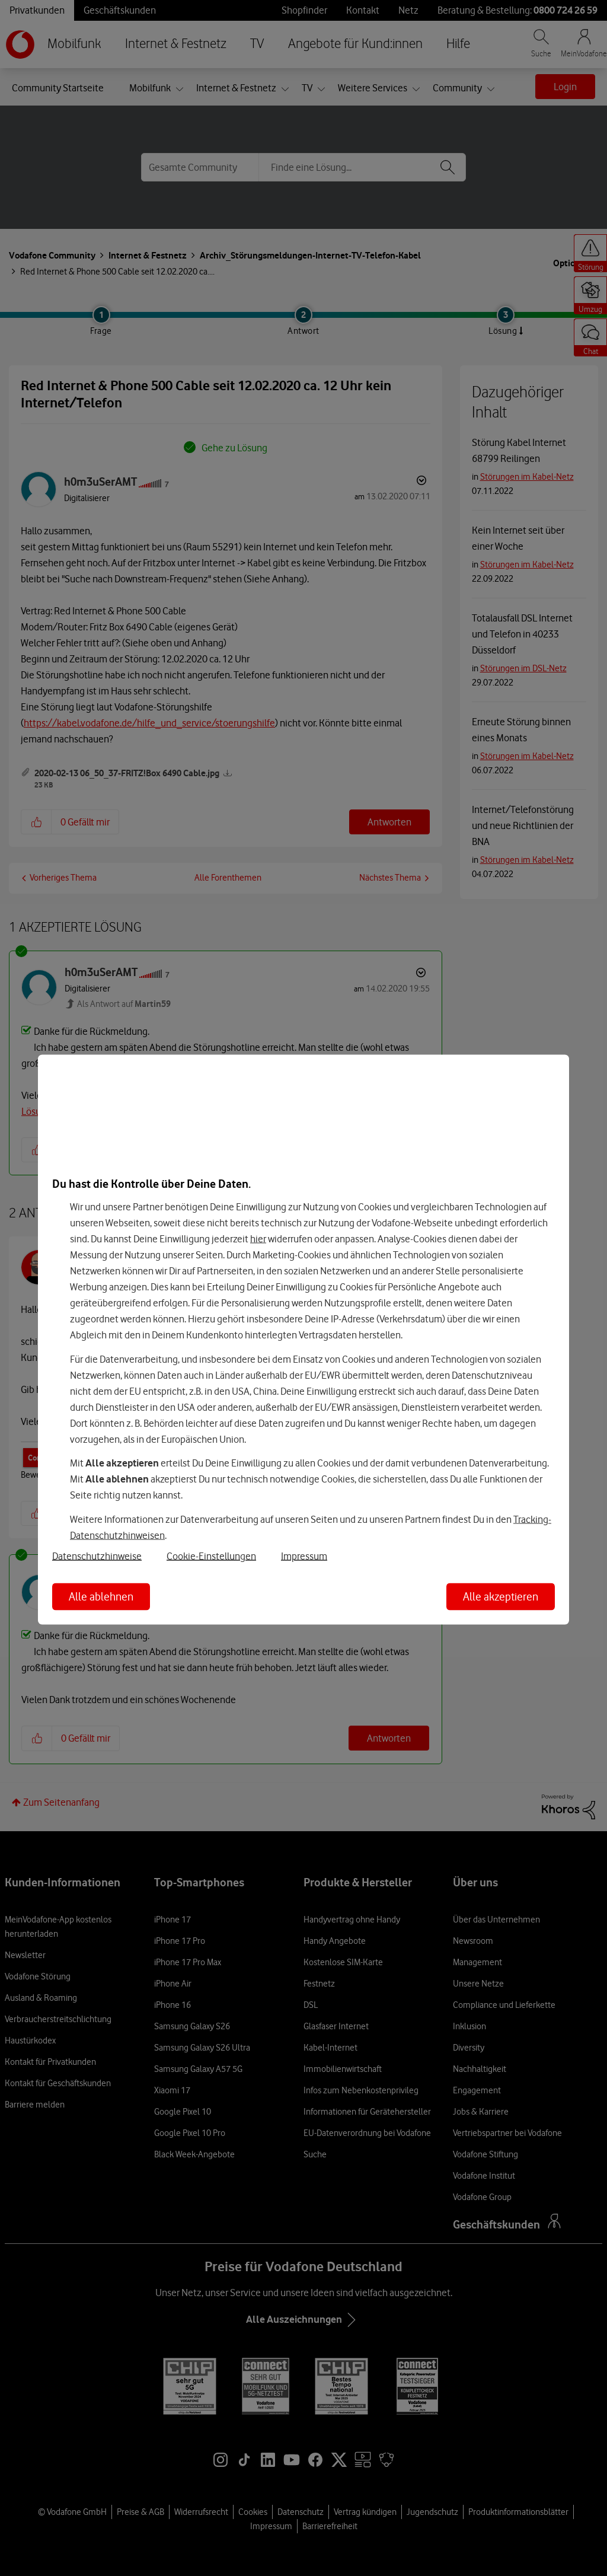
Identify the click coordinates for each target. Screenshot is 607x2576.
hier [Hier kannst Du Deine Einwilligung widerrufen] (258, 1239)
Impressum (304, 1555)
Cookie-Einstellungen (211, 1555)
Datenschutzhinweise (97, 1555)
